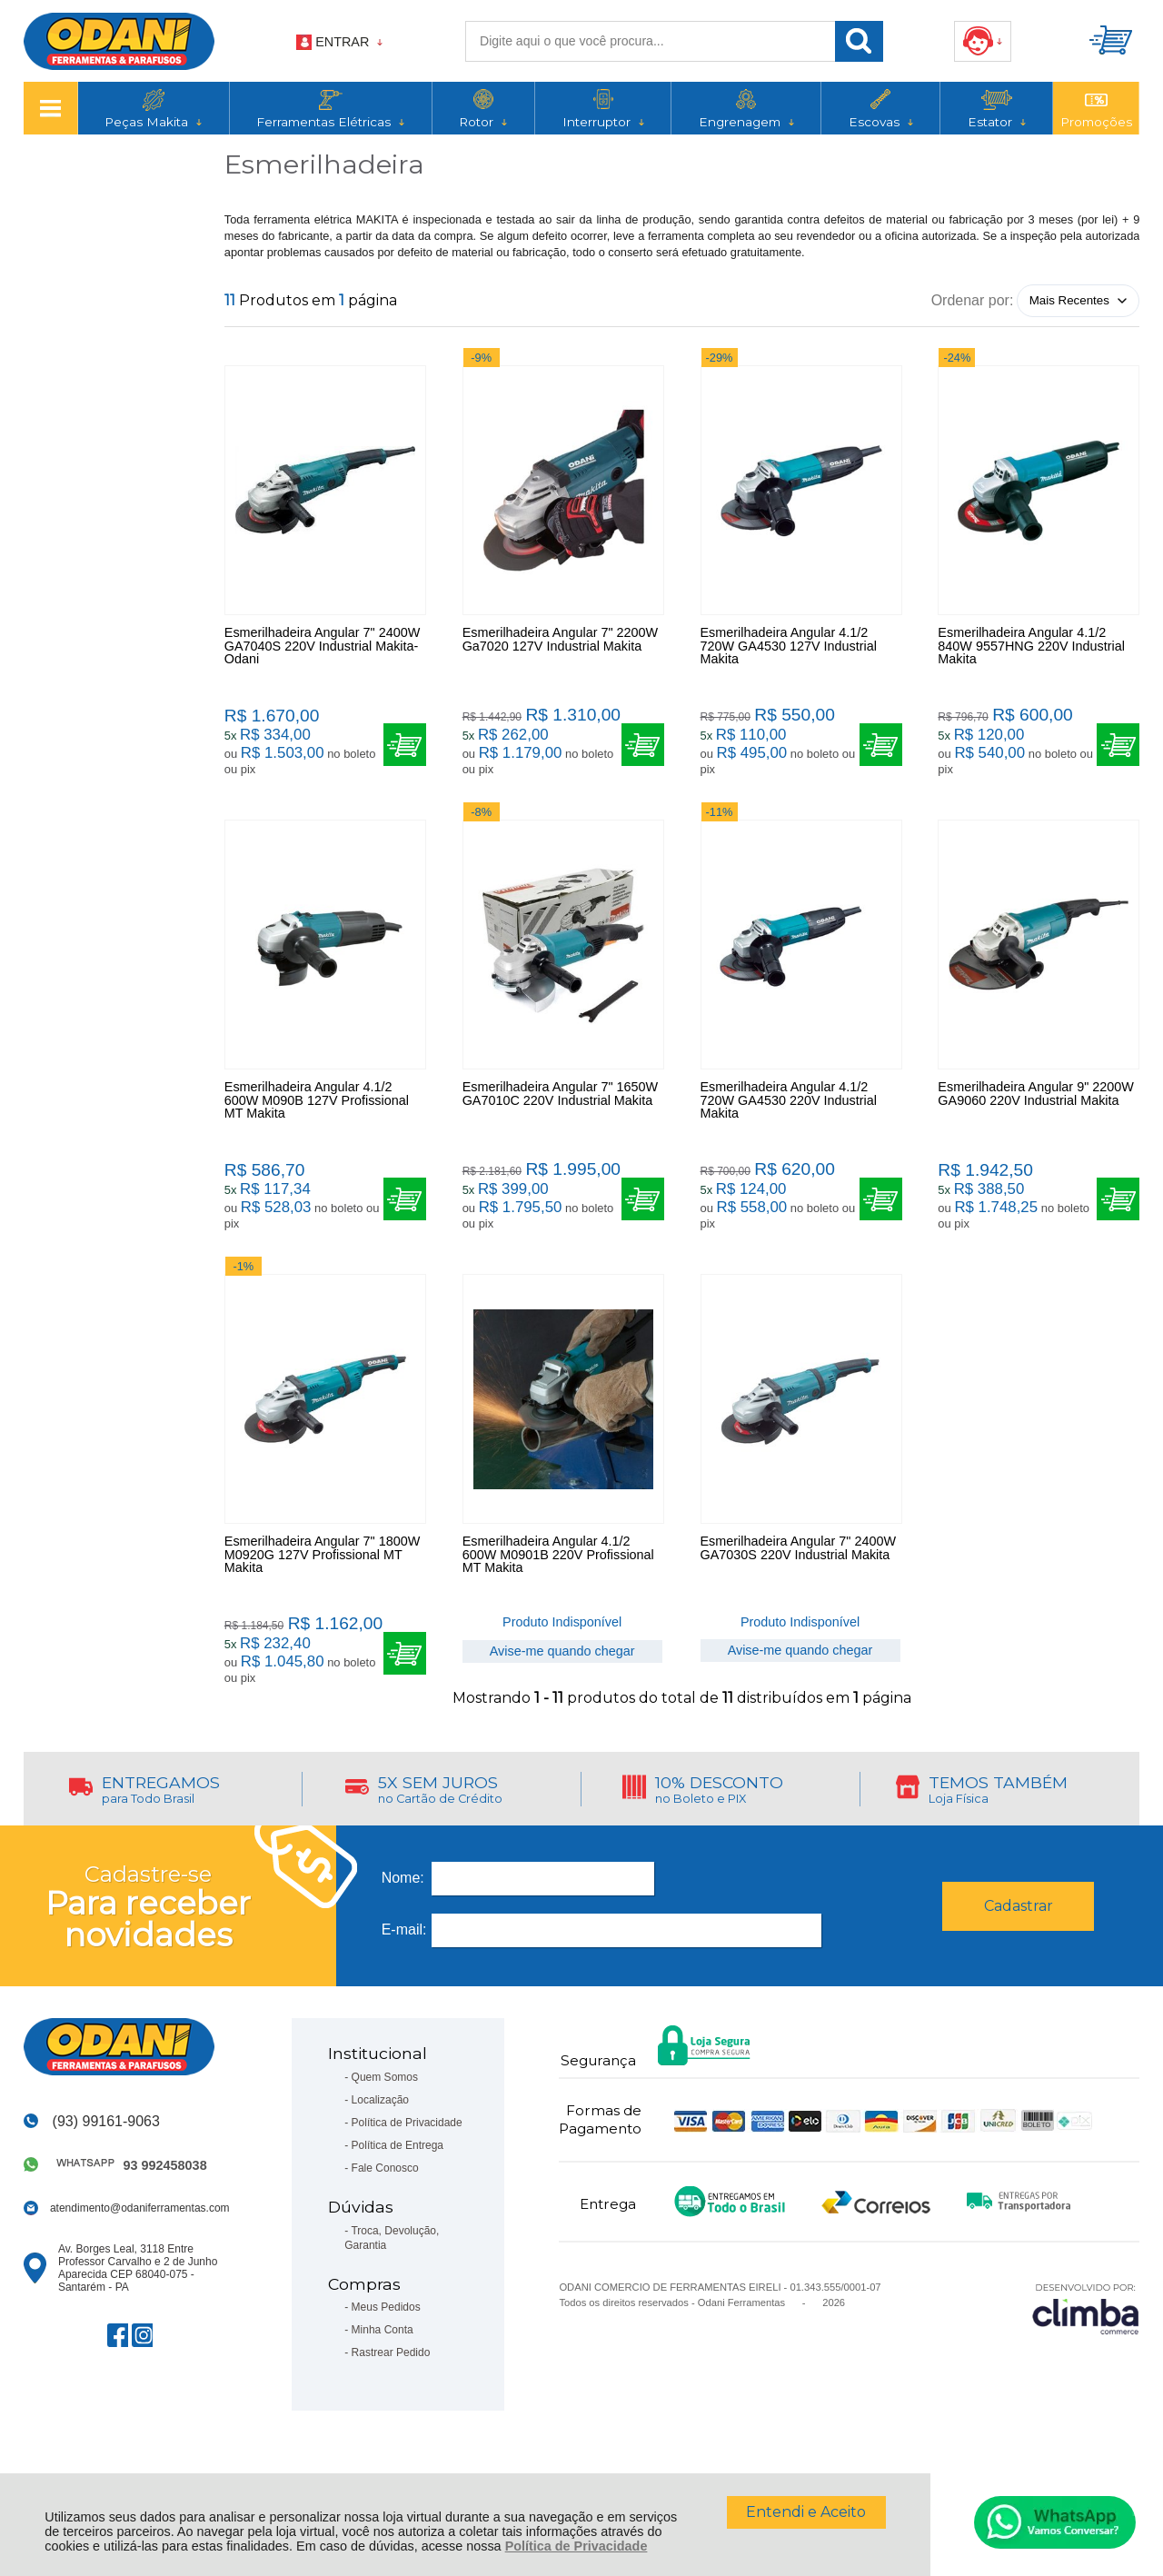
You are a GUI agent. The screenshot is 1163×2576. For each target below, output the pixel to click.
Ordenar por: (972, 299)
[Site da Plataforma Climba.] (1085, 2369)
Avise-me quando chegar (562, 1698)
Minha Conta (382, 2390)
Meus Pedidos (386, 2368)
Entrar (342, 42)
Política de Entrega (397, 2206)
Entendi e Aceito (806, 2512)
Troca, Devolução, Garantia (391, 2298)
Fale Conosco (385, 2229)
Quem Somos (385, 2138)
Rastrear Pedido (391, 2413)
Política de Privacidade (576, 2546)
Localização (380, 2160)
